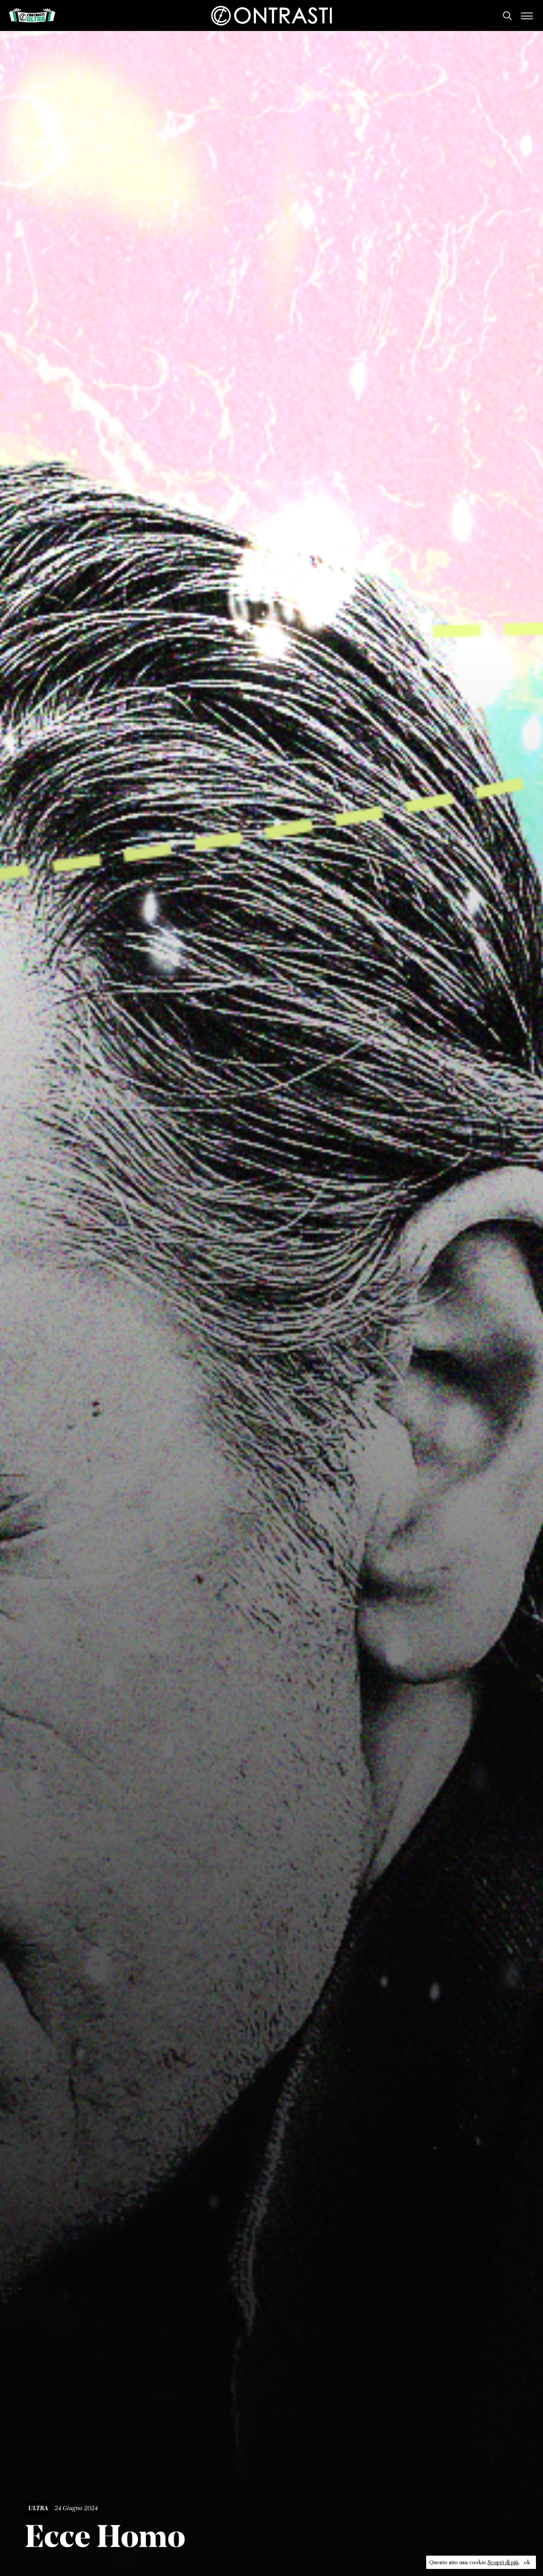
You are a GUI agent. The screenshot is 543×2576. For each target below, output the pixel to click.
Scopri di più (503, 2562)
